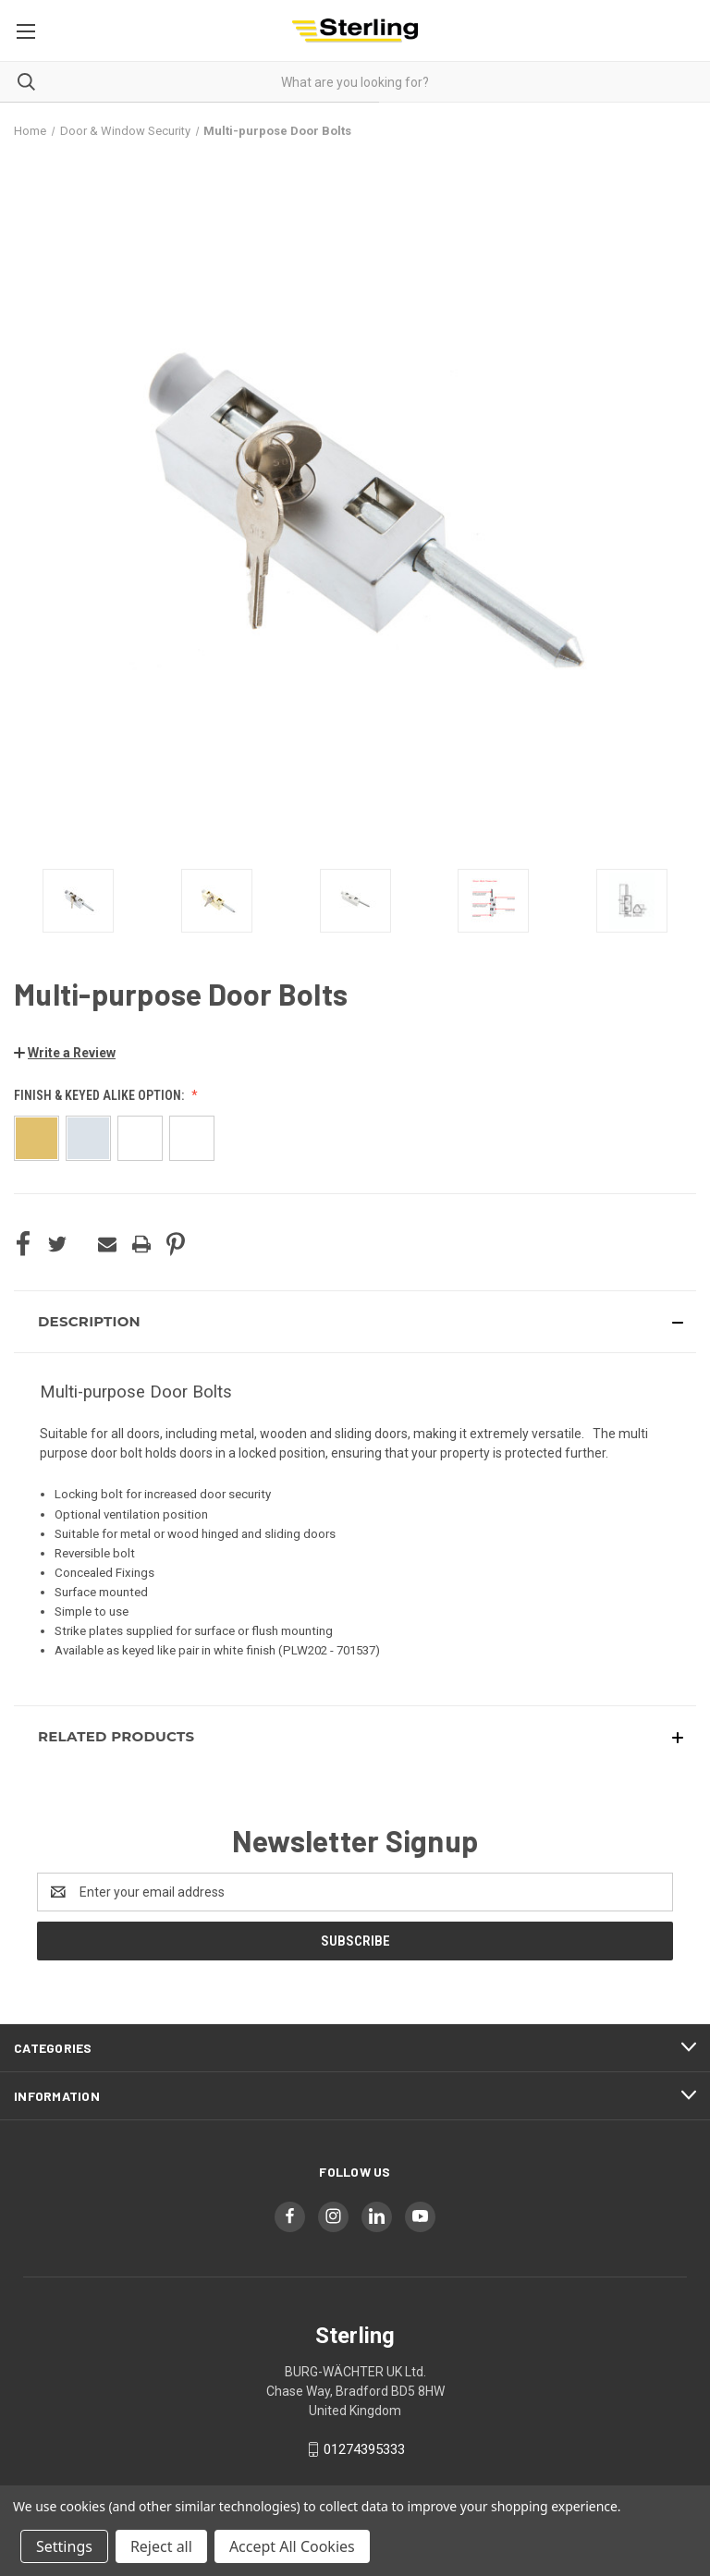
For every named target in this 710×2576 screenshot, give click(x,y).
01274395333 (364, 2449)
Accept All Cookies (292, 2546)
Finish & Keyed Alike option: (100, 1095)
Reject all (161, 2546)
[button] (65, 1052)
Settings (64, 2546)
